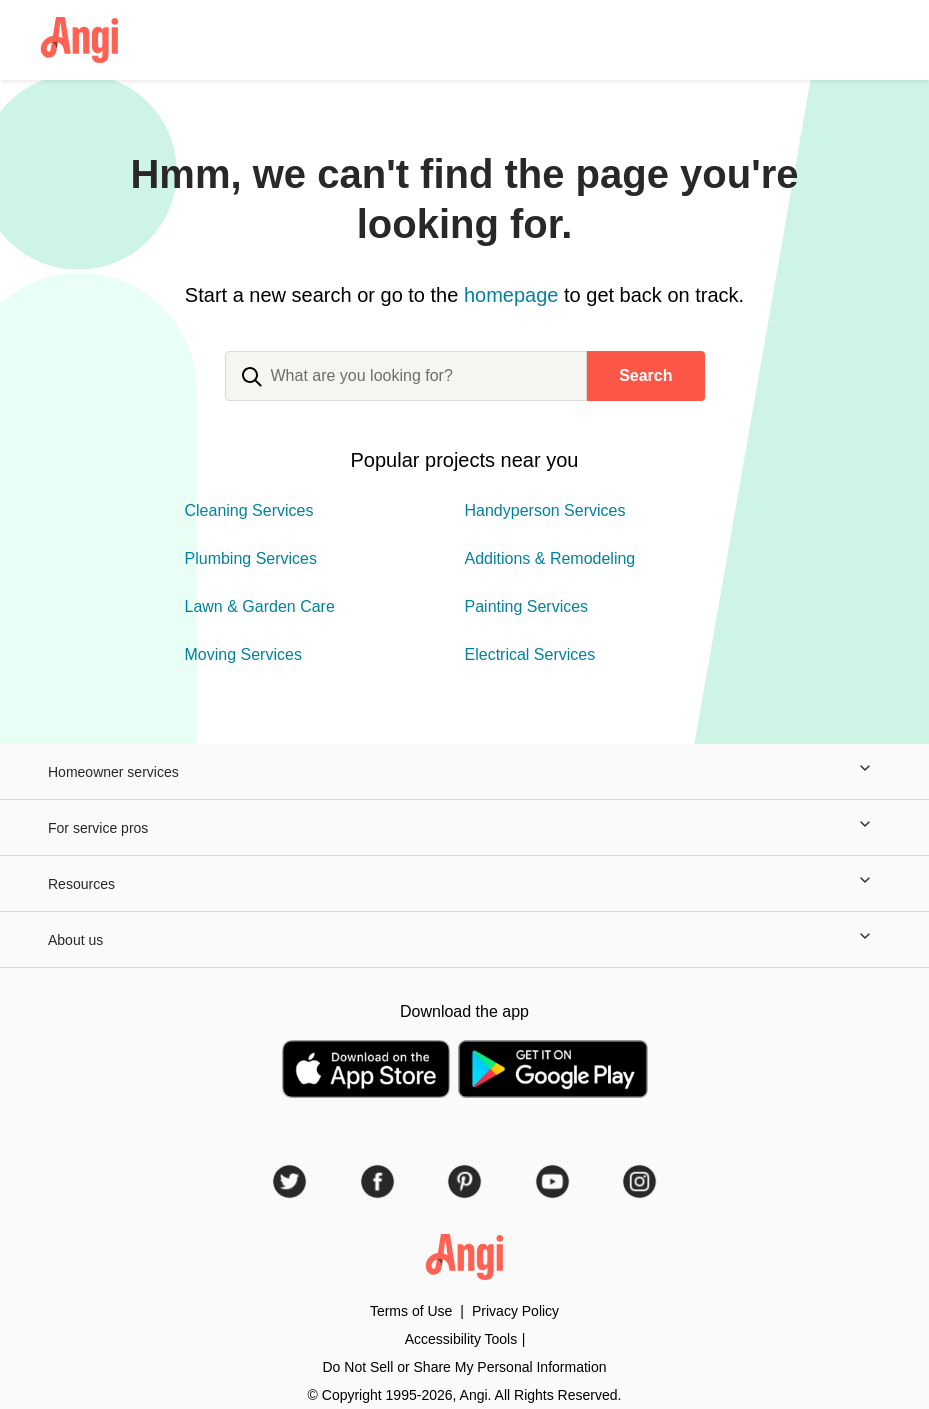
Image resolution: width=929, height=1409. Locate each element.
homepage (511, 295)
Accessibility (461, 1339)
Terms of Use (411, 1311)
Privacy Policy (515, 1311)
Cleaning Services (249, 510)
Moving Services (243, 654)
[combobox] (406, 392)
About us (464, 940)
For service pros (464, 828)
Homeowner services (464, 772)
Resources (464, 884)
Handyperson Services (545, 510)
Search (645, 375)
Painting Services (527, 606)
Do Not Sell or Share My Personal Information (464, 1367)
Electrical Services (530, 654)
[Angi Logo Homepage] (79, 40)
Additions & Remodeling (550, 558)
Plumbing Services (251, 558)
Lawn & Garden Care (260, 606)
